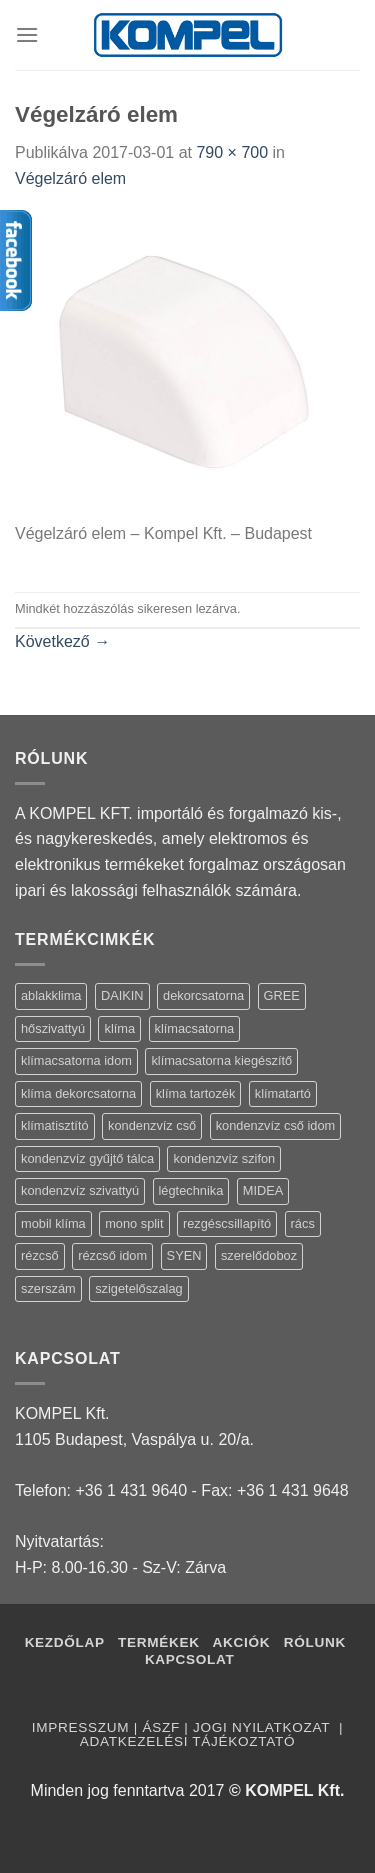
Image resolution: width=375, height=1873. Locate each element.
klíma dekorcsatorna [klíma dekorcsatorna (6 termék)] (78, 1093)
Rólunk (315, 1642)
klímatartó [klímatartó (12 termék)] (283, 1093)
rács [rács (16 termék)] (303, 1223)
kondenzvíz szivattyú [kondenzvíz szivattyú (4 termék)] (80, 1190)
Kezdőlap (65, 1642)
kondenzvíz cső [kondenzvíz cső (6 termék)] (152, 1125)
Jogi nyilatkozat (263, 1727)
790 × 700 (232, 152)
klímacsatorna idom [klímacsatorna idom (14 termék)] (76, 1060)
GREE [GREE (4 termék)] (282, 995)
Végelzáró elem (70, 178)
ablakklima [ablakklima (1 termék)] (51, 995)
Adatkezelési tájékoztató (187, 1741)
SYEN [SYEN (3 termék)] (184, 1255)
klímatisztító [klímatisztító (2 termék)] (55, 1125)
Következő (62, 641)
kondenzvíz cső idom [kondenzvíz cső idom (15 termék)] (276, 1125)
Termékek (159, 1642)
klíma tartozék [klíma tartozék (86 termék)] (196, 1093)
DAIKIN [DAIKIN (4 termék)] (122, 995)
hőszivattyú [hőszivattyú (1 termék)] (53, 1028)
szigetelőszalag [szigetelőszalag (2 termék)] (139, 1288)
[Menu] (27, 34)
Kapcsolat (190, 1659)
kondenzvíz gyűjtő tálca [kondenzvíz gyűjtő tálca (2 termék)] (87, 1158)
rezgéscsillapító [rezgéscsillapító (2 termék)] (227, 1223)
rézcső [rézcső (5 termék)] (40, 1255)
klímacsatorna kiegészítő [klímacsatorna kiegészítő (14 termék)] (221, 1060)
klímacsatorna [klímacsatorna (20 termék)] (195, 1028)
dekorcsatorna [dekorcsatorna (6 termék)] (203, 995)
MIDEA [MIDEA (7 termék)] (263, 1190)
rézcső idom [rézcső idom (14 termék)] (112, 1255)
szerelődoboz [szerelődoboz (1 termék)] (259, 1255)
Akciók (244, 1642)
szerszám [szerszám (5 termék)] (48, 1288)
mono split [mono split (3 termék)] (134, 1223)
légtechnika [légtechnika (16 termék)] (191, 1190)
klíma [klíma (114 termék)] (119, 1028)
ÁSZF (160, 1727)
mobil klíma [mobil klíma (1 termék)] (53, 1223)
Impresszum (80, 1727)
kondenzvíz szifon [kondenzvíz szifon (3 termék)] (224, 1158)
